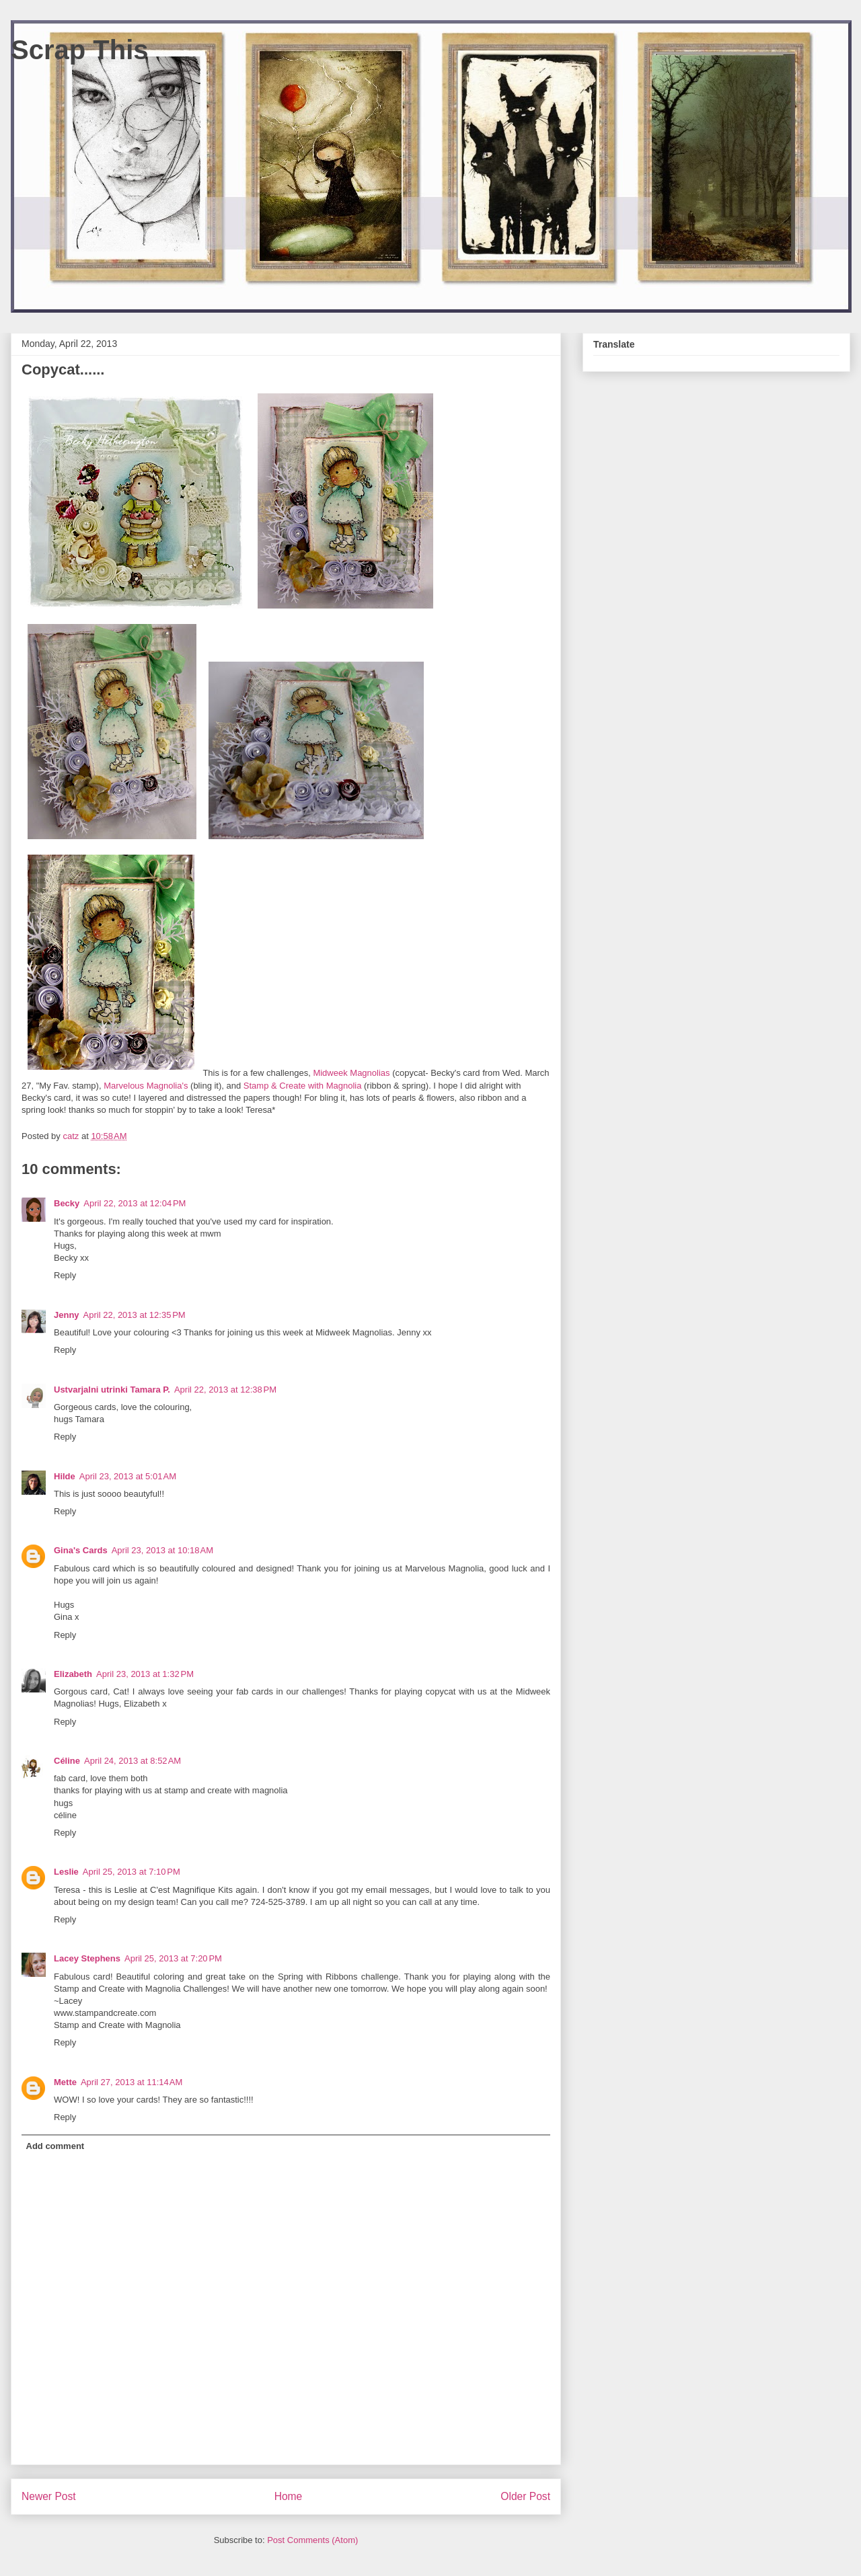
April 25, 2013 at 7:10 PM (131, 1872)
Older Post (525, 2496)
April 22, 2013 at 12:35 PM (134, 1315)
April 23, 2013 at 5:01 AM (127, 1476)
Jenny (66, 1315)
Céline (67, 1761)
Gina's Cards (81, 1550)
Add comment (55, 2146)
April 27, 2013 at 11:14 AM (131, 2082)
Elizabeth (73, 1674)
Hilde (64, 1476)
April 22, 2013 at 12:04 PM (134, 1203)
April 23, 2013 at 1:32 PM (145, 1674)
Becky (66, 1203)
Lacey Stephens (87, 1958)
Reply (65, 1275)
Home (288, 2496)
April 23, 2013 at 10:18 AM (162, 1550)
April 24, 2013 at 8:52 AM (132, 1761)
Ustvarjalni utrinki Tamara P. (112, 1389)
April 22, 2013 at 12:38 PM (225, 1389)
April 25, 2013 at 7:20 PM (173, 1958)
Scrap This (80, 50)
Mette (65, 2082)
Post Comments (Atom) (312, 2540)
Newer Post (49, 2496)
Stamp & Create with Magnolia (304, 1086)
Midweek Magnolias (352, 1073)
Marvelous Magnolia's (147, 1086)
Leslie (66, 1872)
